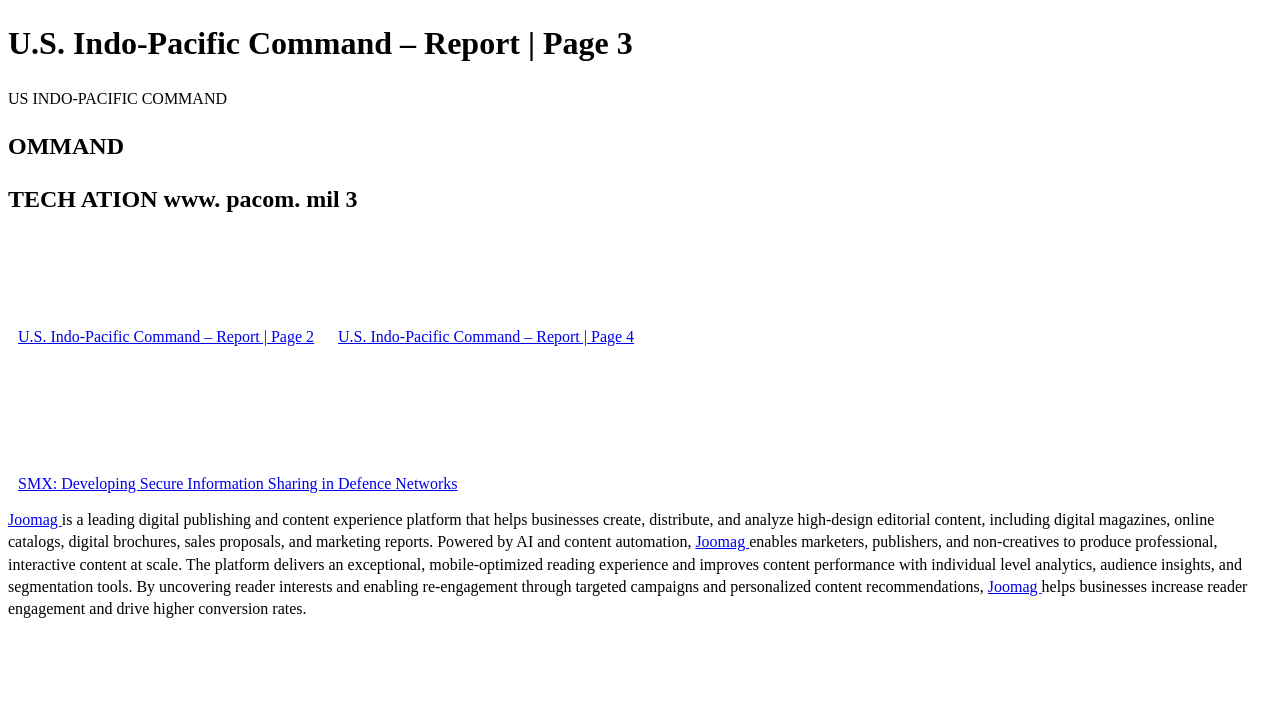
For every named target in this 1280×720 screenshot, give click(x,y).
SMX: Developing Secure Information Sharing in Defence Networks (237, 483)
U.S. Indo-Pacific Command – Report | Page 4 (486, 336)
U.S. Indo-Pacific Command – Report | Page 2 (166, 336)
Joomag (35, 519)
